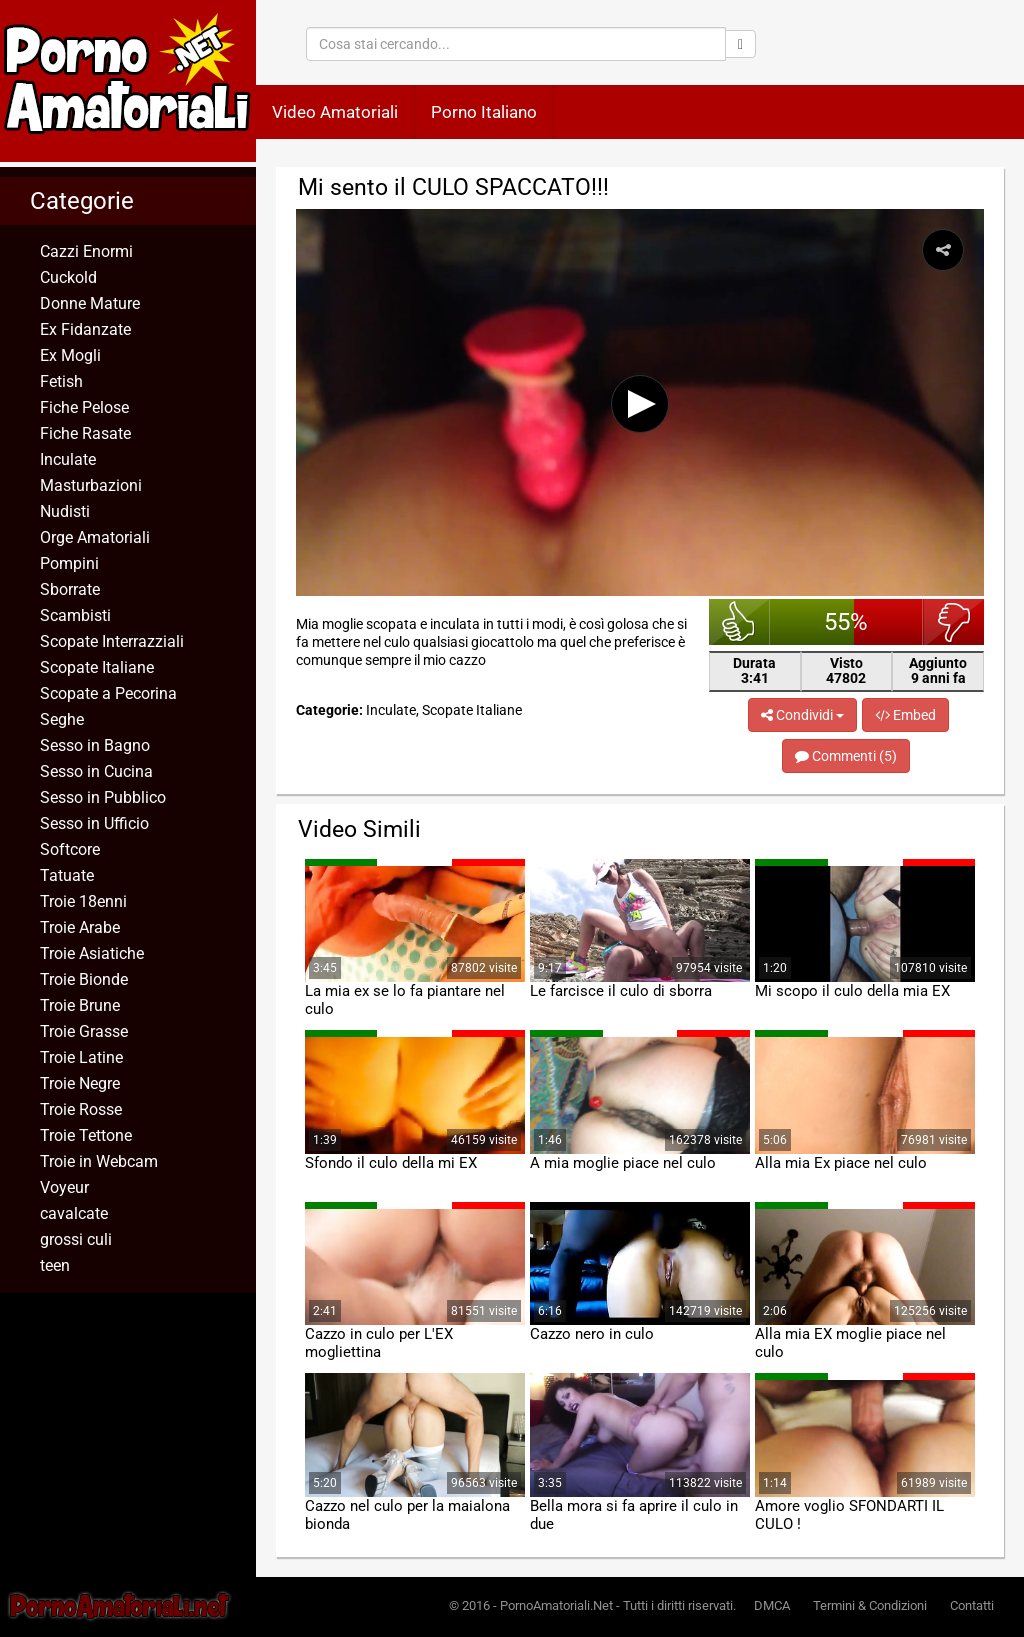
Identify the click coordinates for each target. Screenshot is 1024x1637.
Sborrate (70, 589)
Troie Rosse (81, 1109)
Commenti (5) (846, 756)
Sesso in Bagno (95, 745)
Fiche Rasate (85, 433)
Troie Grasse (84, 1031)
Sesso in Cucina (96, 771)
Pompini (69, 563)
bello (739, 622)
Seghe (62, 719)
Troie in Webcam (99, 1161)
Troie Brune (80, 1005)
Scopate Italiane (97, 667)
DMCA (772, 1605)
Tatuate (67, 875)
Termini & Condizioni (870, 1605)
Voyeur (64, 1187)
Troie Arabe (80, 927)
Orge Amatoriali (95, 537)
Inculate (68, 459)
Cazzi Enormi (86, 251)
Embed (905, 715)
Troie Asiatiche (92, 953)
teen (55, 1265)
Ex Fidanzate (85, 329)
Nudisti (65, 511)
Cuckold (68, 277)
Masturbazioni (91, 485)
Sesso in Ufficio (94, 823)
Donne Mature (90, 303)
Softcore (70, 849)
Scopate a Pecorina (108, 693)
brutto (953, 622)
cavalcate (74, 1213)
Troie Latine (81, 1057)
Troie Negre (80, 1083)
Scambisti (75, 615)
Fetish (61, 381)
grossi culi (76, 1239)
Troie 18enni (83, 901)
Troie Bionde (84, 979)
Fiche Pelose (84, 407)
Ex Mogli (70, 355)
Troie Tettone (86, 1135)
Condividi (802, 715)
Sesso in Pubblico (103, 797)
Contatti (972, 1605)
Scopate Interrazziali (112, 641)
